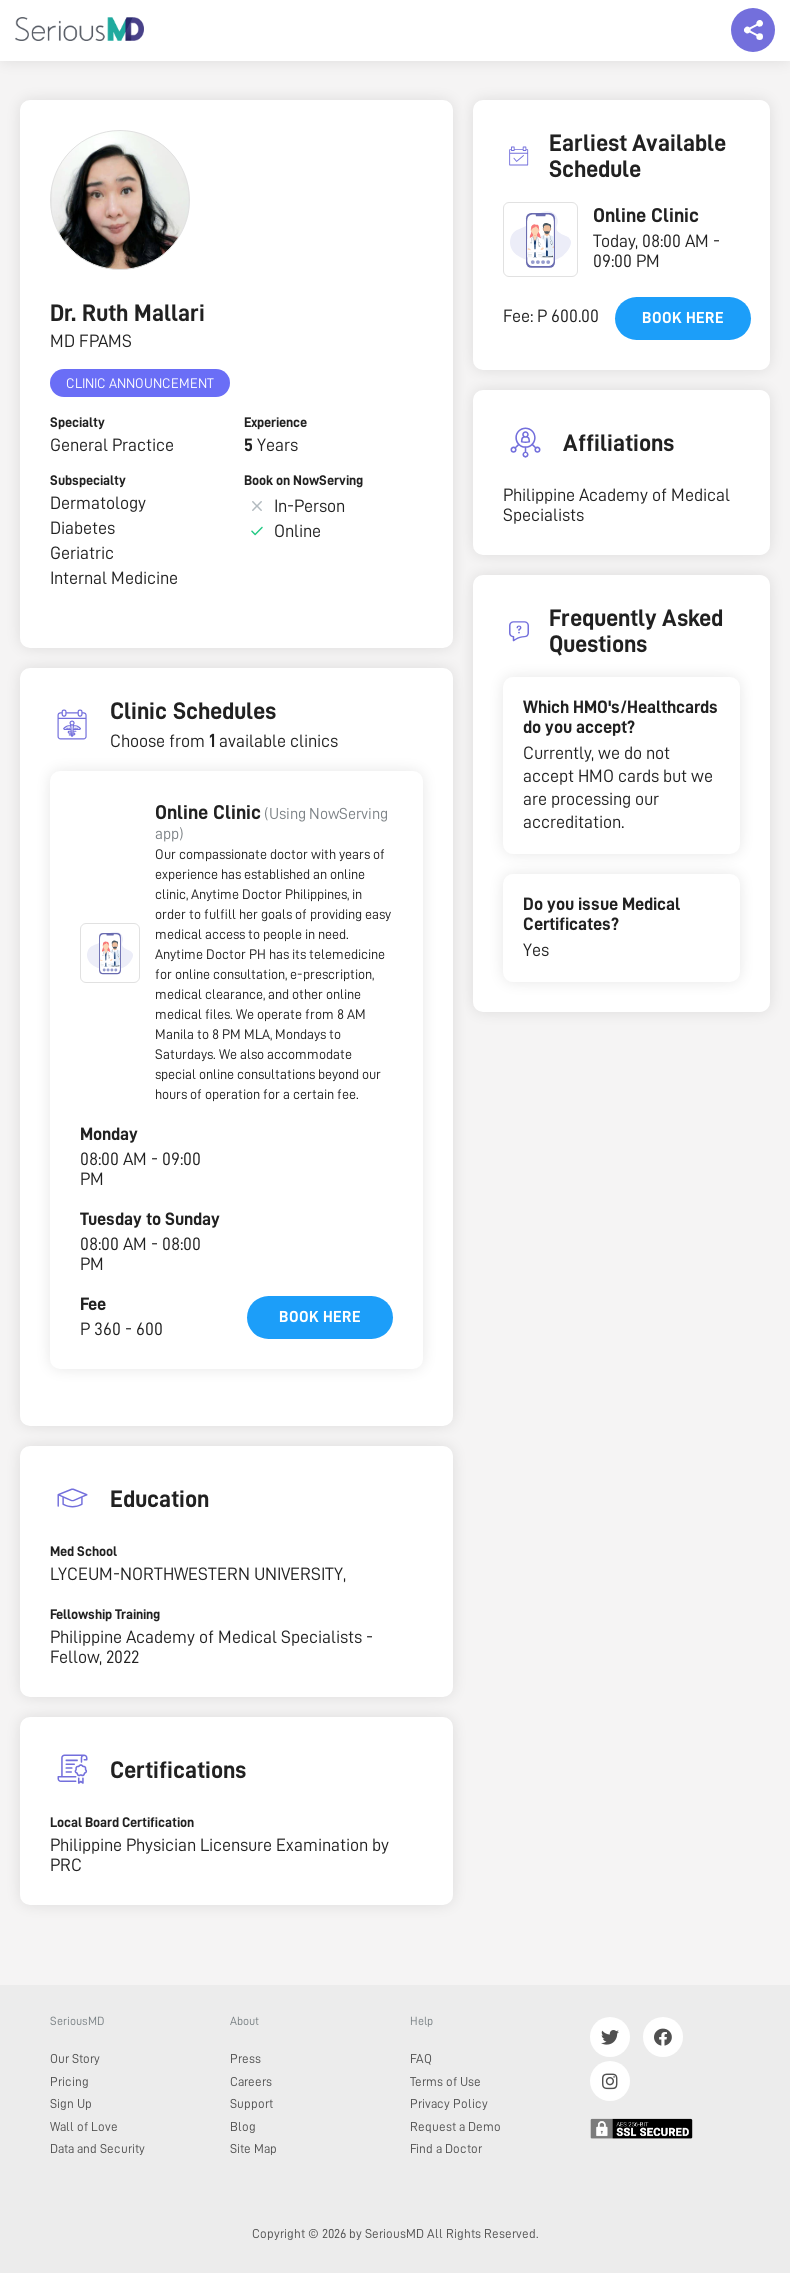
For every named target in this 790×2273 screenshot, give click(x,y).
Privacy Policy (449, 2103)
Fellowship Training (105, 1614)
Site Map (253, 2148)
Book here (320, 1317)
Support (251, 2103)
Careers (251, 2081)
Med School (83, 1551)
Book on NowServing (303, 480)
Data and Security (97, 2148)
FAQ (421, 2058)
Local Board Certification (122, 1822)
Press (245, 2058)
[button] (110, 953)
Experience (275, 422)
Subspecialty (88, 480)
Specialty (77, 422)
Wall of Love (84, 2126)
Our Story (75, 2058)
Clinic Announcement (140, 383)
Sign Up (71, 2103)
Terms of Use (445, 2081)
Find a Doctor (446, 2148)
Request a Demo (455, 2126)
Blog (243, 2126)
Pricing (69, 2081)
